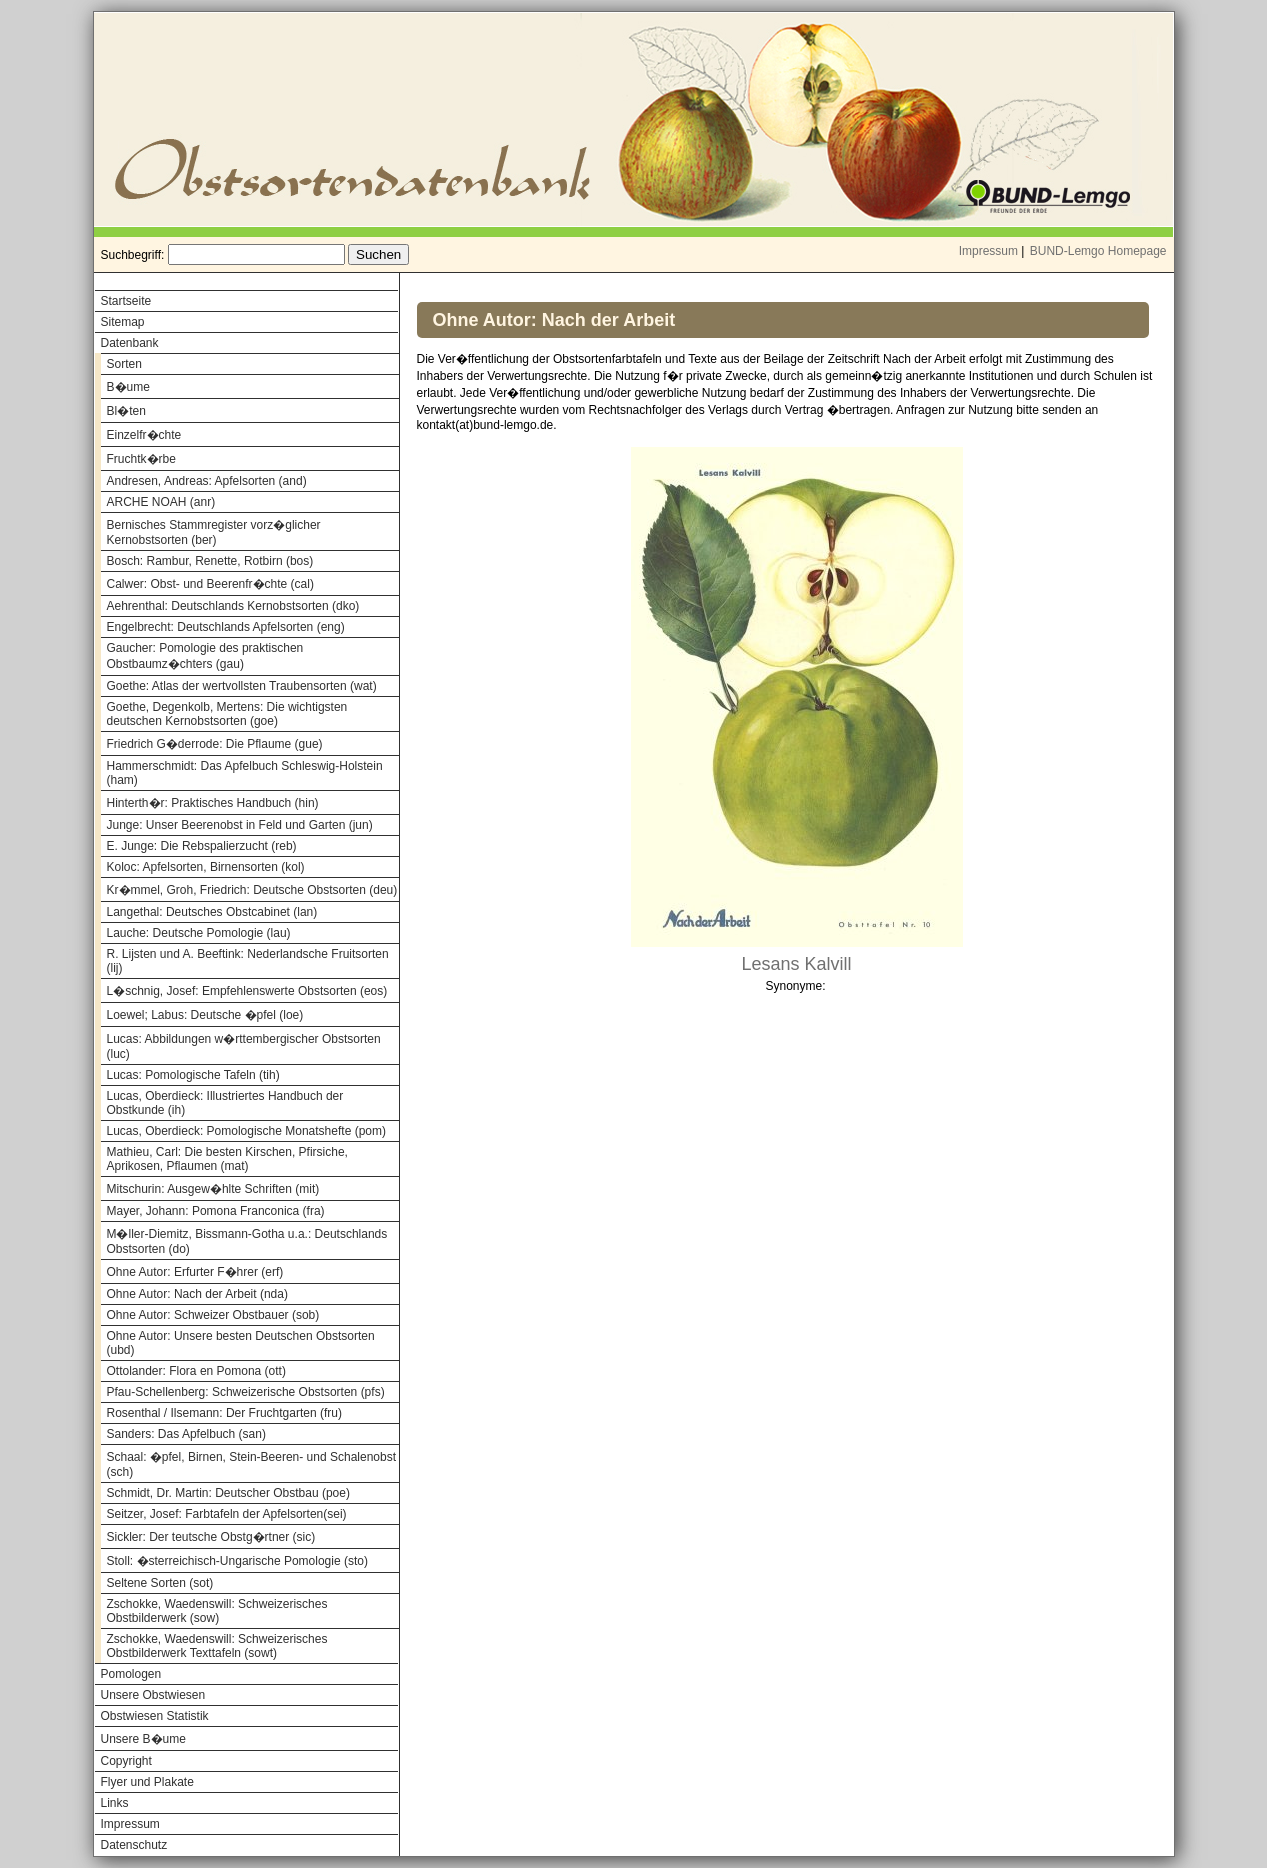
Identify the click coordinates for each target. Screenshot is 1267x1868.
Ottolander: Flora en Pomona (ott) (196, 1371)
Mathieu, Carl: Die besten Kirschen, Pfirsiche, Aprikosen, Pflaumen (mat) (227, 1159)
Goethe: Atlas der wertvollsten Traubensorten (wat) (242, 686)
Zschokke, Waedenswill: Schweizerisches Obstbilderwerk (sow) (217, 1611)
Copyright (126, 1761)
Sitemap (123, 322)
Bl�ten (126, 411)
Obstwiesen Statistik (155, 1716)
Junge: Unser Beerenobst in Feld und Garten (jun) (240, 825)
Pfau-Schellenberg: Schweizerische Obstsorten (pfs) (246, 1392)
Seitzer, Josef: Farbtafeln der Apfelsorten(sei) (227, 1514)
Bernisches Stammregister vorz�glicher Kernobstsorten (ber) (214, 532)
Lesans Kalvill (796, 964)
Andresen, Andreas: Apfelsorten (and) (207, 481)
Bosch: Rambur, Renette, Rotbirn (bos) (210, 561)
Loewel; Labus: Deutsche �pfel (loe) (205, 1015)
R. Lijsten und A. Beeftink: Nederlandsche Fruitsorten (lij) (248, 961)
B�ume (128, 387)
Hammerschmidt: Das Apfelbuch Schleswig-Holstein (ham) (245, 773)
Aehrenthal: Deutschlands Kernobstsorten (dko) (233, 606)
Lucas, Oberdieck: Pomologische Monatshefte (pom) (246, 1131)
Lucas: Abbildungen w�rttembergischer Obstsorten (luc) (244, 1046)
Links (115, 1803)
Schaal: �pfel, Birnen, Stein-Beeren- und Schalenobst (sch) (252, 1464)
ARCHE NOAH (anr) (161, 502)
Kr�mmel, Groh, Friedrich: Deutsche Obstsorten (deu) (252, 890)
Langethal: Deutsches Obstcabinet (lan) (212, 912)
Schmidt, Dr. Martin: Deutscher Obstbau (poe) (228, 1493)
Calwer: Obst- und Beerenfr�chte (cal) (210, 584)
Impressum (988, 251)
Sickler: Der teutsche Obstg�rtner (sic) (211, 1537)
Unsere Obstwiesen (153, 1695)
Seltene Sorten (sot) (160, 1583)
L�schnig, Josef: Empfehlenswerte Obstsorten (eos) (247, 991)
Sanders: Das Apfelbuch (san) (186, 1434)
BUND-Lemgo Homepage (1098, 251)
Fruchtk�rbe (141, 459)
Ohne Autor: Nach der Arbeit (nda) (197, 1294)
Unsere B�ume (143, 1739)
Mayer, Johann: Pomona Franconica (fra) (216, 1211)
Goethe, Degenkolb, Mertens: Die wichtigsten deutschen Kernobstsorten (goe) (227, 714)
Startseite (126, 301)
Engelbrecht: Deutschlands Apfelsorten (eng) (226, 627)
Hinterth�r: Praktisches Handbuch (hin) (213, 803)
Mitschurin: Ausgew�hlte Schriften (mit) (213, 1189)
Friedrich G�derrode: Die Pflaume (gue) (215, 744)
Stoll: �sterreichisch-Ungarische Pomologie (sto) (237, 1561)
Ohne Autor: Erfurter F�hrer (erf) (195, 1272)
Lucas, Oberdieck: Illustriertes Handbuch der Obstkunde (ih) (225, 1103)
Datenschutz (134, 1845)
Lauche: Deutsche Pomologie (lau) (199, 933)
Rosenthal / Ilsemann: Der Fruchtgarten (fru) (224, 1413)
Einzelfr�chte (144, 435)
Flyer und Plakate (147, 1782)
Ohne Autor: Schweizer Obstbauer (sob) (213, 1315)
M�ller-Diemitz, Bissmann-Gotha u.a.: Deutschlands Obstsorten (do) (247, 1241)
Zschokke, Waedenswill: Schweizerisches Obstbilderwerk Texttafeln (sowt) (217, 1646)
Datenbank (130, 343)
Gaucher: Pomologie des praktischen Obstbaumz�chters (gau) (205, 656)
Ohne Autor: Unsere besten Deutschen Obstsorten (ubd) (241, 1343)
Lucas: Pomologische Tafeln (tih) (193, 1075)
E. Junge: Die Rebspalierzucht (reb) (202, 846)
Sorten (124, 364)
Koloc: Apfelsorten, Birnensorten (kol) (206, 867)
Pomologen (131, 1674)
